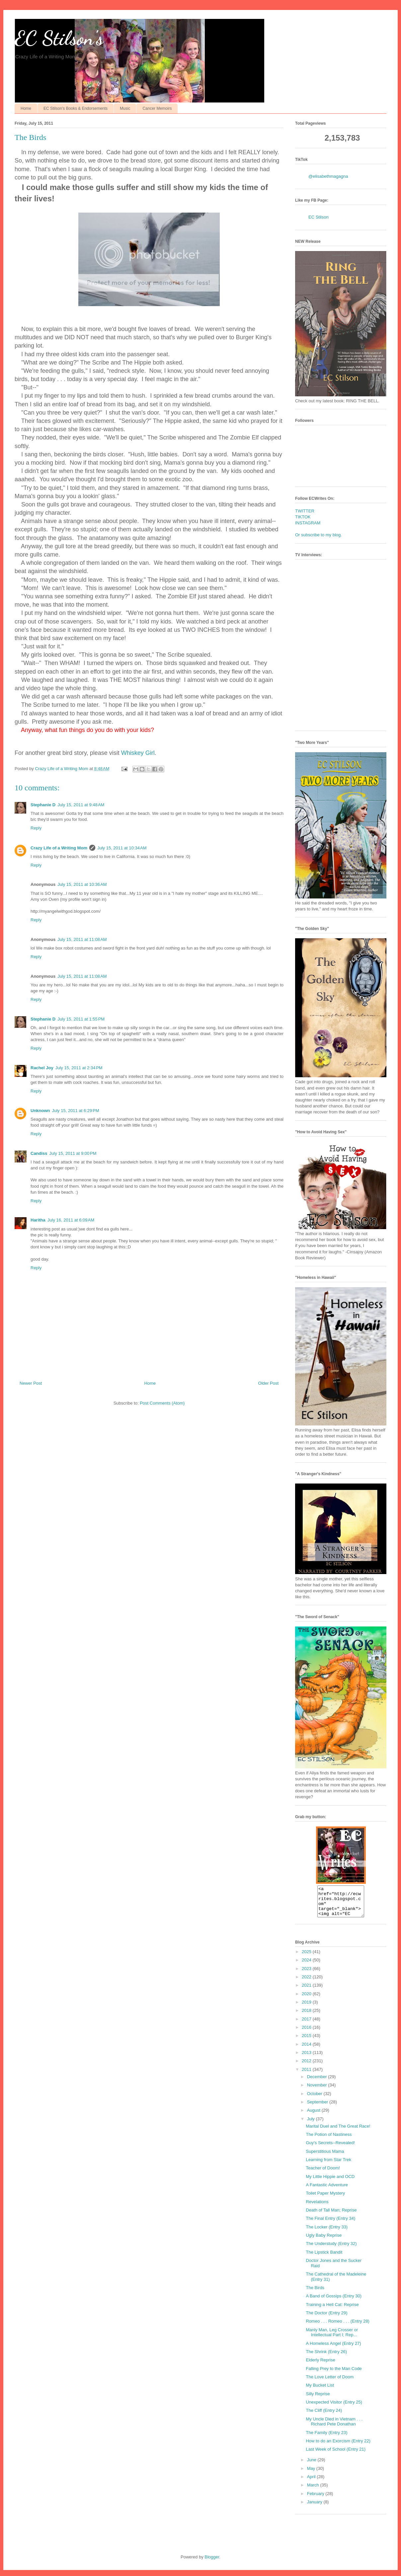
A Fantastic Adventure (327, 2190)
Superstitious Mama (325, 2157)
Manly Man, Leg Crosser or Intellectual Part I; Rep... (332, 2338)
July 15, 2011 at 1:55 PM (81, 1019)
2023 (307, 1974)
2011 (307, 2075)
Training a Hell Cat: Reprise (332, 2310)
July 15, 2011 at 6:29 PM (75, 1110)
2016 (307, 2033)
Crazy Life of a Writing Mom (59, 847)
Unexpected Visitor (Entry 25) (334, 2408)
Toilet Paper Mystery (325, 2199)
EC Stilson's (59, 38)
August (314, 2116)
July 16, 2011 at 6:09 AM (70, 1220)
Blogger (211, 2562)
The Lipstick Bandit (324, 2258)
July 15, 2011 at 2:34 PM (79, 1067)
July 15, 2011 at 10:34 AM (122, 847)
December (317, 2082)
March (313, 2490)
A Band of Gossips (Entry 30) (333, 2301)
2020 (307, 1999)
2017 (307, 2024)
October (315, 2099)
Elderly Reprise (320, 2365)
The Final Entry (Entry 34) (330, 2224)
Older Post (268, 1383)
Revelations (317, 2207)
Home (26, 108)
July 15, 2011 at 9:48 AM (80, 804)
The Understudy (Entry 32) (331, 2249)
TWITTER (304, 510)
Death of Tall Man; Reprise (331, 2215)
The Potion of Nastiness (329, 2140)
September (318, 2107)
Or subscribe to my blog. (318, 534)
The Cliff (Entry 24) (324, 2416)
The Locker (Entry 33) (327, 2232)
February (316, 2499)
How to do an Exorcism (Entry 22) (338, 2446)
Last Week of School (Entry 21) (335, 2455)
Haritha (38, 1220)
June (312, 2465)
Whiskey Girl (138, 753)
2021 (307, 1991)
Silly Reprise (318, 2399)
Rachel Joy (42, 1067)
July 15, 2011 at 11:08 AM (82, 939)
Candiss (39, 1153)
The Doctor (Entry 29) (326, 2318)
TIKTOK (303, 516)
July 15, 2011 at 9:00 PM (73, 1153)
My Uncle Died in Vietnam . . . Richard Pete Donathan (334, 2427)
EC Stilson (318, 217)
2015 (307, 2041)
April (312, 2482)
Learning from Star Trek (328, 2165)
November (317, 2090)
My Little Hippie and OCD (330, 2182)
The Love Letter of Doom (330, 2382)
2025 (307, 1957)
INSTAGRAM (307, 522)
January (315, 2507)
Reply (36, 828)
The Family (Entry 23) (326, 2438)
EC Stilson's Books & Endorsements (75, 108)
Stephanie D (43, 804)
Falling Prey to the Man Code (333, 2374)
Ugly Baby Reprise (324, 2241)
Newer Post (31, 1383)
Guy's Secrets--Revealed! (330, 2148)
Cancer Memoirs (157, 108)
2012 (307, 2066)
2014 (307, 2050)
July (311, 2124)
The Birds (315, 2293)
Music (125, 108)
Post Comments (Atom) (162, 1403)
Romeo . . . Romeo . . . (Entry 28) (337, 2327)
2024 (307, 1965)
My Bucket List (320, 2391)
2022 (307, 1982)
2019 (307, 2008)
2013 (307, 2058)
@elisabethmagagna (328, 176)
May (311, 2474)
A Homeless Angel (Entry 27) (333, 2349)
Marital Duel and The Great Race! (338, 2132)
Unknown (40, 1110)
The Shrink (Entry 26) (326, 2357)
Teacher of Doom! (323, 2173)
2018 (307, 2016)
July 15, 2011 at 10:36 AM (82, 884)
